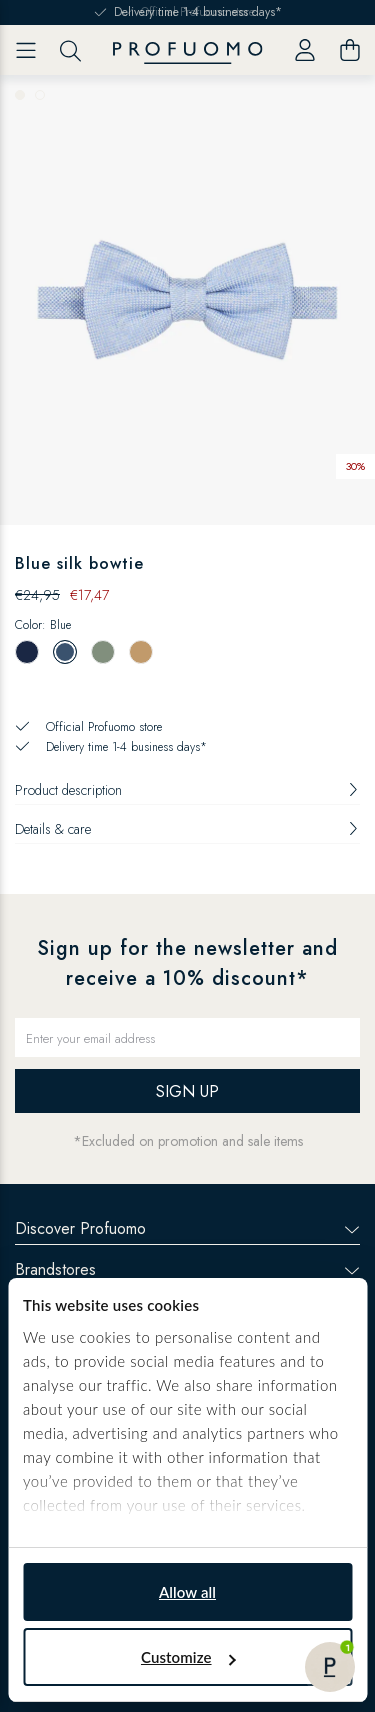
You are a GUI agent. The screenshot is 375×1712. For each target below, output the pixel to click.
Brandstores (187, 1269)
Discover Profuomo (187, 1228)
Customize (188, 1657)
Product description (187, 790)
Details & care (187, 829)
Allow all (187, 1592)
